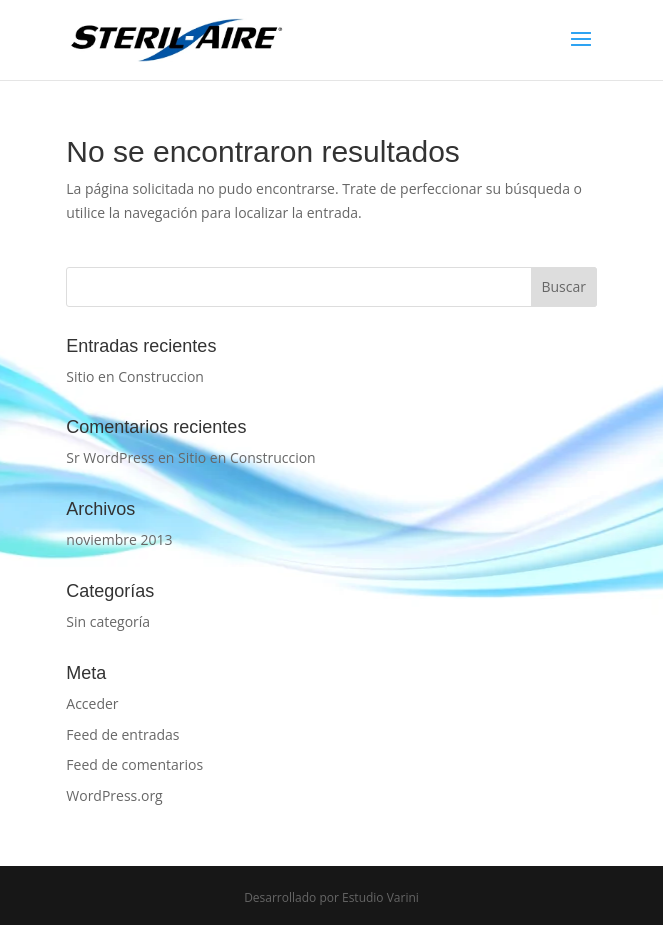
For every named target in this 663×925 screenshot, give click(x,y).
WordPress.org (114, 795)
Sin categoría (108, 621)
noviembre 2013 (119, 539)
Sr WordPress (110, 457)
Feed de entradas (122, 734)
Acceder (92, 703)
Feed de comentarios (134, 764)
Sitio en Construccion (135, 376)
